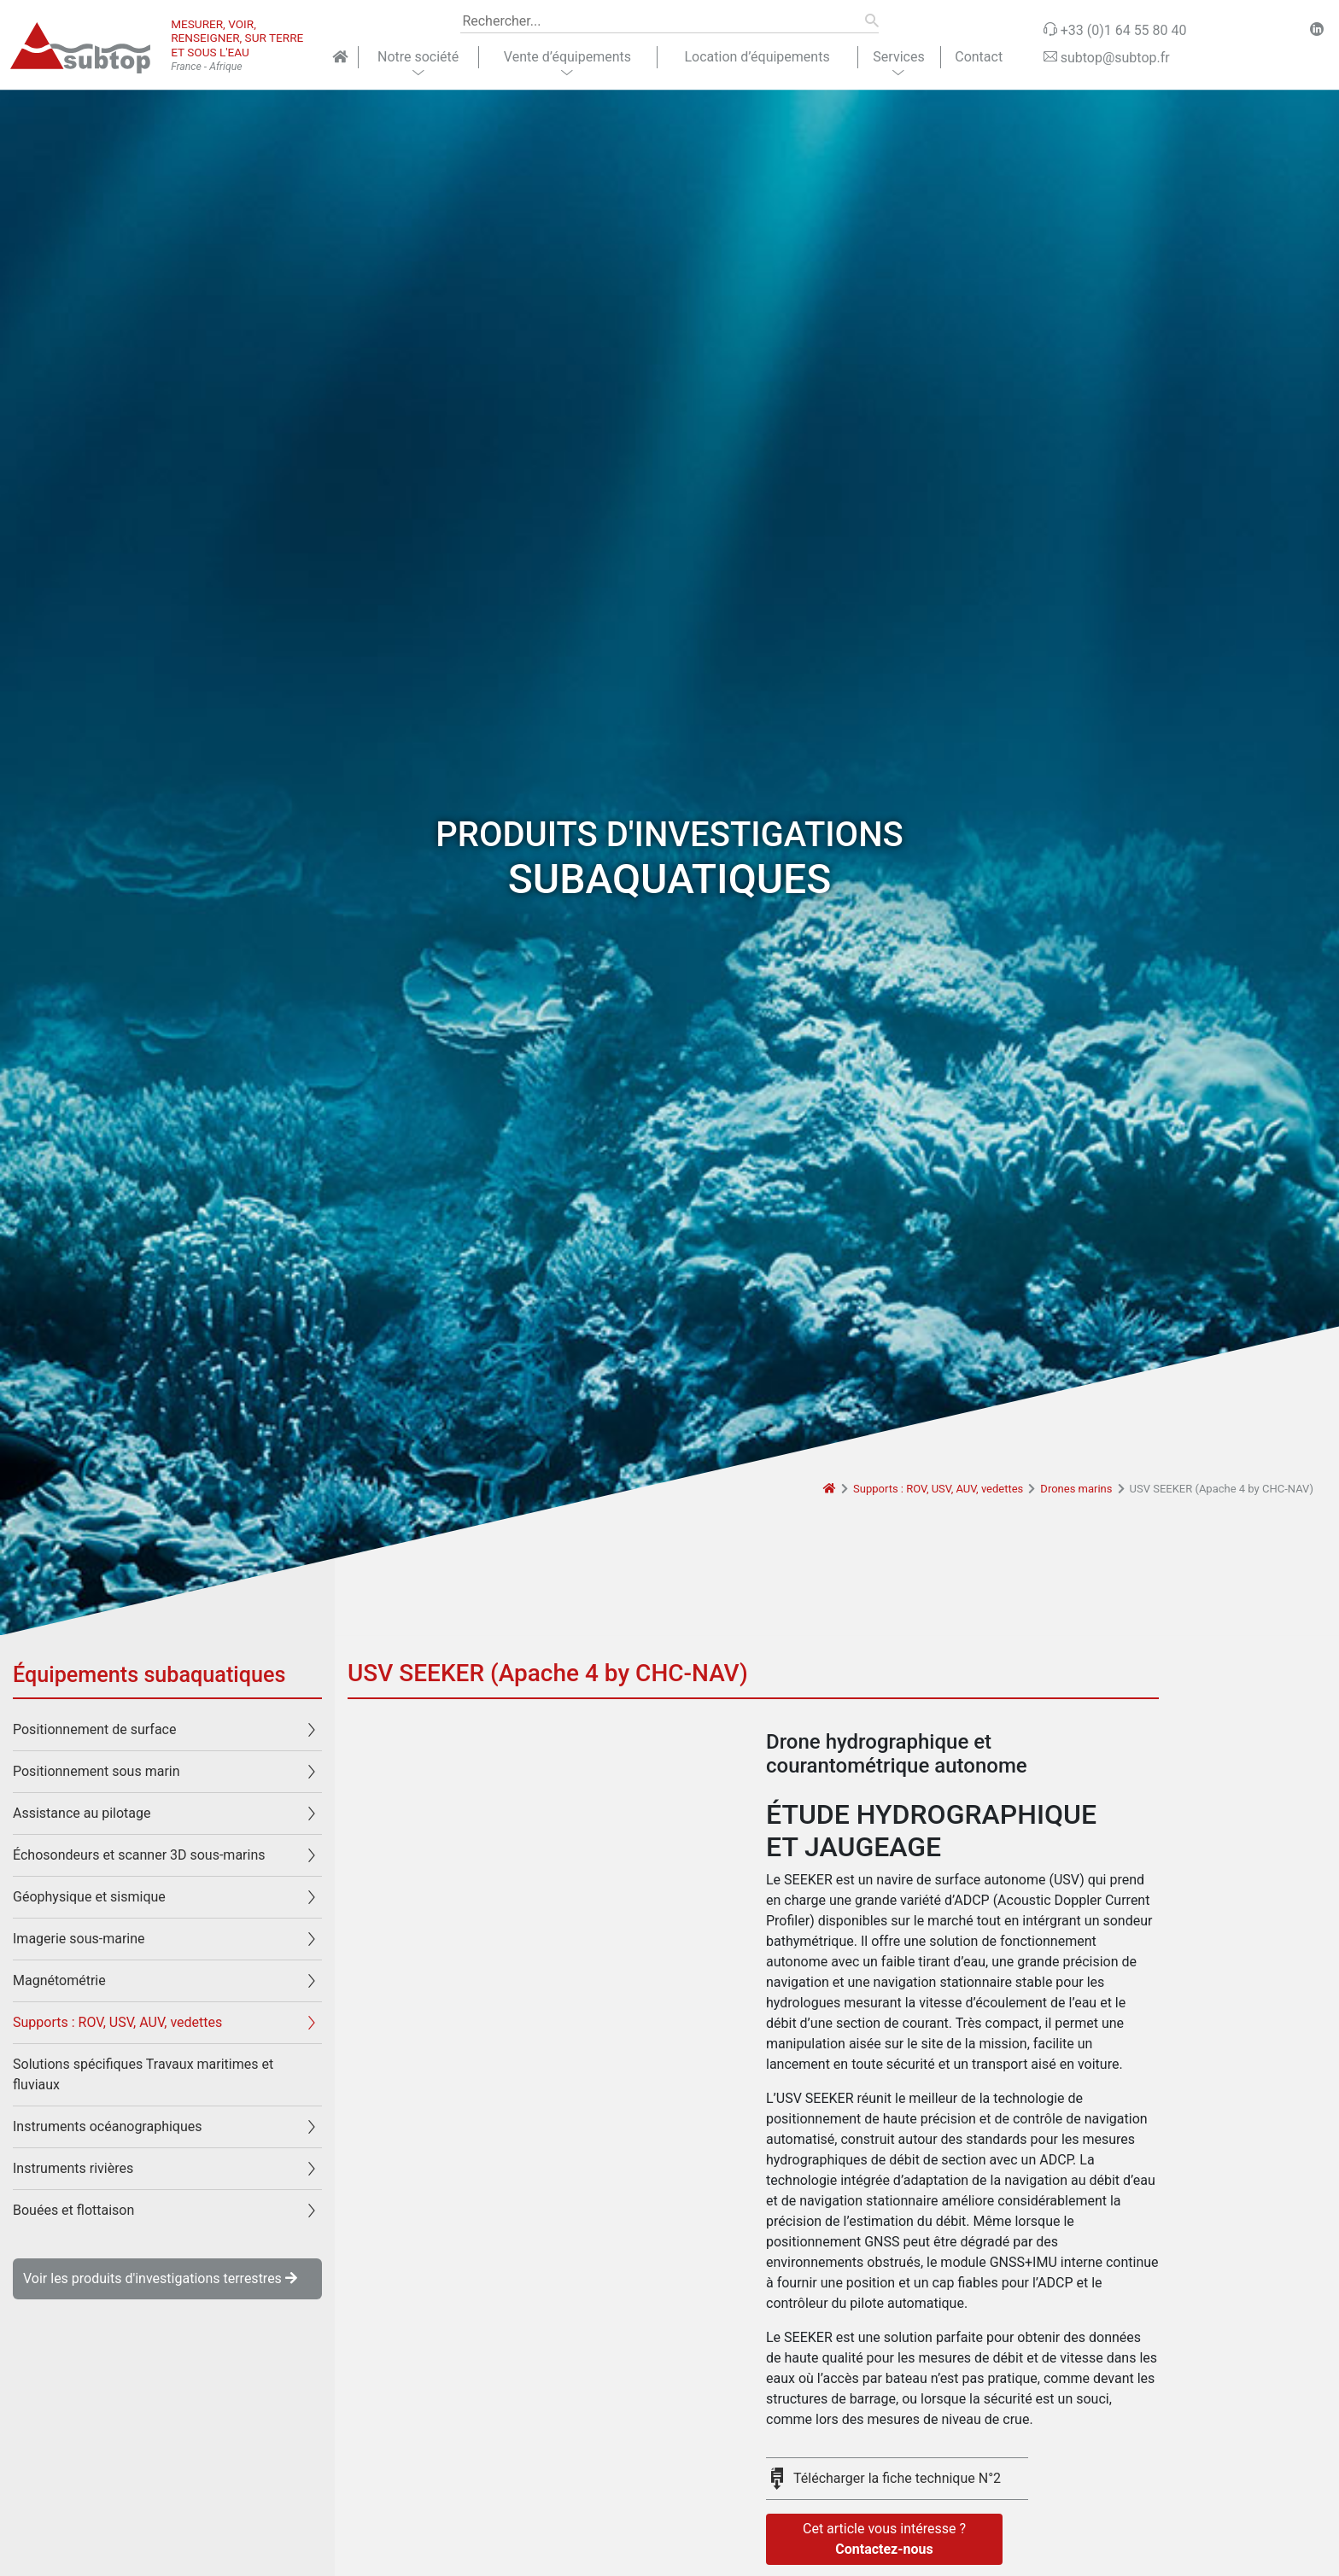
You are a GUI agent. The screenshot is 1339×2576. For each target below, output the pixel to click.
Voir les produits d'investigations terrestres (160, 2278)
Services (898, 57)
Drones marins (1076, 1488)
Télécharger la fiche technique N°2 (897, 2478)
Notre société (418, 57)
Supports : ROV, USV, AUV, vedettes (938, 1488)
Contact (979, 57)
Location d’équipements (756, 57)
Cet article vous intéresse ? (884, 2540)
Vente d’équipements (567, 57)
